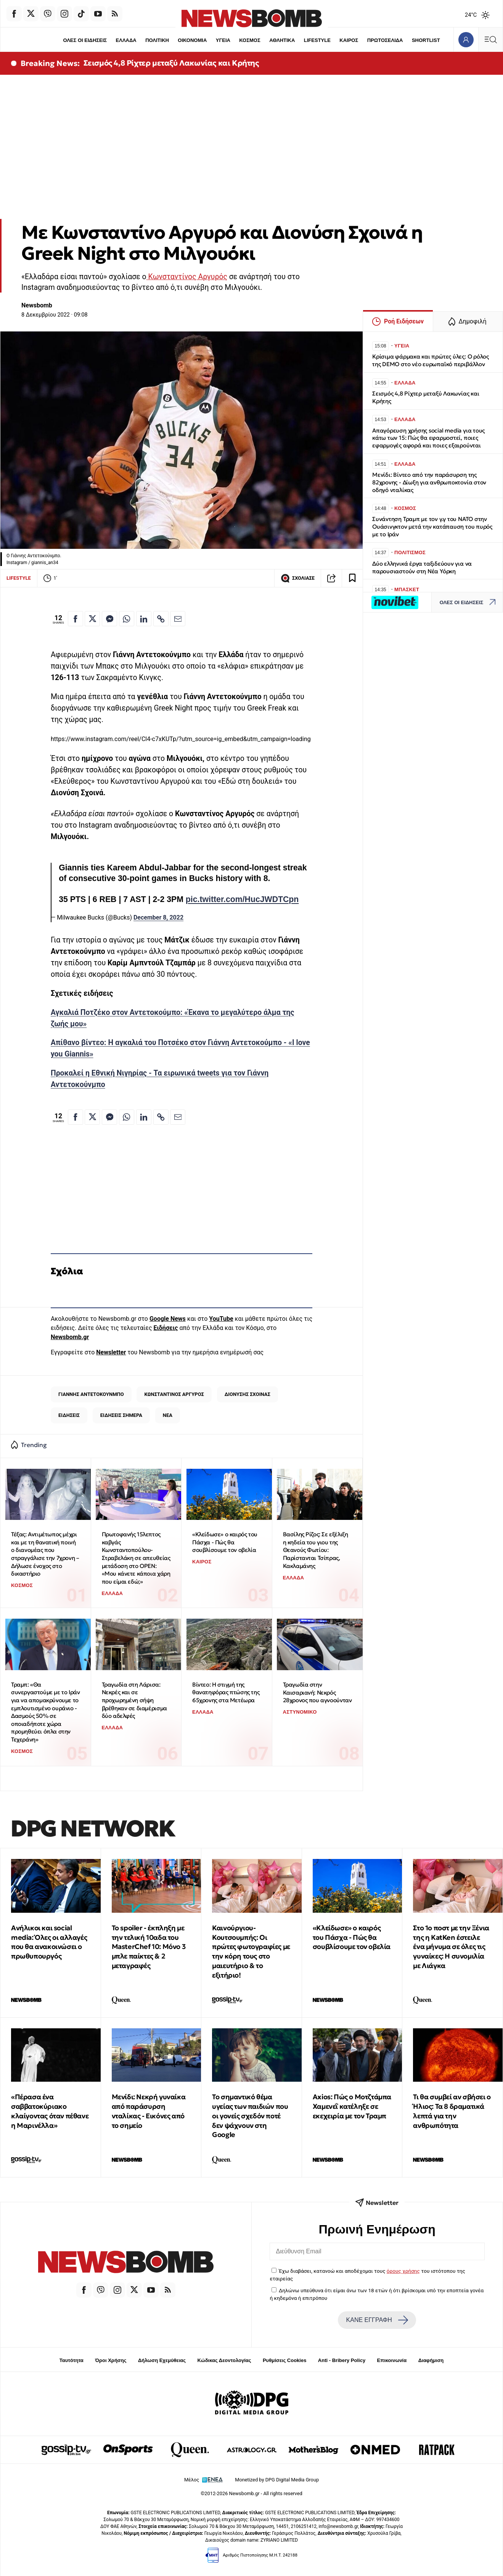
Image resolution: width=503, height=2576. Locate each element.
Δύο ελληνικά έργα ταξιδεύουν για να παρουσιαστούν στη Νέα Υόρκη (422, 567)
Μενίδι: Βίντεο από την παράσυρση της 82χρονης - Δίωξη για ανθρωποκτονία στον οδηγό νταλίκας (429, 482)
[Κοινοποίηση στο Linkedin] (143, 618)
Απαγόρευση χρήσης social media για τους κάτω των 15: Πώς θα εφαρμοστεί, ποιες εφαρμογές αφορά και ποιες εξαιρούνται (428, 438)
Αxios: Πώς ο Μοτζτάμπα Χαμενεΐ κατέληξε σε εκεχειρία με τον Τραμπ (352, 2106)
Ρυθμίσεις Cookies (284, 2360)
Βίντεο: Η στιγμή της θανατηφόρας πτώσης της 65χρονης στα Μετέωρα (225, 1692)
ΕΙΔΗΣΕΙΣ (69, 1415)
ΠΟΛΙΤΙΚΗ (157, 40)
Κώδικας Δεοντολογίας (224, 2360)
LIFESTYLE (317, 40)
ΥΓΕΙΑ (223, 40)
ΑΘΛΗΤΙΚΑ (282, 40)
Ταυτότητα (71, 2360)
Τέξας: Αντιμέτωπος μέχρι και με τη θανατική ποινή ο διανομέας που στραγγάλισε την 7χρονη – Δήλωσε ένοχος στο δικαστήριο (45, 1554)
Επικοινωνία (392, 2360)
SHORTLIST (426, 40)
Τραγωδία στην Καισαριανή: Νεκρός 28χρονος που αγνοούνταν (317, 1692)
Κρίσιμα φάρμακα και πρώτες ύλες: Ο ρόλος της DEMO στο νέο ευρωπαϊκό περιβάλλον (430, 360)
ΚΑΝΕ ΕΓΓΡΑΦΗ (377, 2320)
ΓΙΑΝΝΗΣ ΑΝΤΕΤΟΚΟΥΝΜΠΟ (91, 1394)
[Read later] (352, 578)
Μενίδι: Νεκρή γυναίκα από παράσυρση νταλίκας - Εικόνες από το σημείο (149, 2110)
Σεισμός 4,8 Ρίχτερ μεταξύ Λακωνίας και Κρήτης (171, 63)
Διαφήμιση (431, 2360)
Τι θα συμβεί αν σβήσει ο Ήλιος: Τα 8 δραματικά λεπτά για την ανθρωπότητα (451, 2110)
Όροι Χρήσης (110, 2360)
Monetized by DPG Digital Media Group (277, 2480)
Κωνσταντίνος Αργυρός (186, 276)
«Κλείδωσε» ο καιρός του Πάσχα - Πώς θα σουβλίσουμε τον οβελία (224, 1542)
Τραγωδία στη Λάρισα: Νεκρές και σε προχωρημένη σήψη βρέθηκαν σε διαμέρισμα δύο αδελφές (134, 1700)
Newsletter (111, 1352)
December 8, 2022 (158, 917)
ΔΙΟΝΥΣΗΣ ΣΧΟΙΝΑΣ (247, 1394)
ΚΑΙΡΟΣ (348, 40)
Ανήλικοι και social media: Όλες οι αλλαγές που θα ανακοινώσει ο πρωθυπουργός (49, 1941)
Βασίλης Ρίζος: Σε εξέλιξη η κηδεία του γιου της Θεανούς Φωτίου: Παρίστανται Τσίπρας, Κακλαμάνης (315, 1550)
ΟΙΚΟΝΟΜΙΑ (192, 40)
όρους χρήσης (403, 2271)
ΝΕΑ (167, 1415)
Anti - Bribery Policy (341, 2360)
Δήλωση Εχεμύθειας (162, 2360)
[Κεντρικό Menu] (490, 39)
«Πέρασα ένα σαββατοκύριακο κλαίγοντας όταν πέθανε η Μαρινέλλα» (49, 2110)
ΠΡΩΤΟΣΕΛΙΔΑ (385, 40)
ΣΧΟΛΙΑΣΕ (298, 578)
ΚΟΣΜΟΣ (249, 40)
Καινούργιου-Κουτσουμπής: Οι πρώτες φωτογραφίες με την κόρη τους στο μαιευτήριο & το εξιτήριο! (251, 1951)
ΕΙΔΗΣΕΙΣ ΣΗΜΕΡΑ (121, 1415)
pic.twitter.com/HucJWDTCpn (242, 899)
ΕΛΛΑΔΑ (126, 40)
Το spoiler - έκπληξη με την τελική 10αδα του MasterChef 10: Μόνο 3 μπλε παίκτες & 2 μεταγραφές (149, 1946)
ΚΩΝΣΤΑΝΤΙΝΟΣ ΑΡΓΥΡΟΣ (174, 1394)
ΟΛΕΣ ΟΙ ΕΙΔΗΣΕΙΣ (85, 40)
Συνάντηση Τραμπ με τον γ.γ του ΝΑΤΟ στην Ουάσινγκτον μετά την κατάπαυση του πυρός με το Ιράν (432, 526)
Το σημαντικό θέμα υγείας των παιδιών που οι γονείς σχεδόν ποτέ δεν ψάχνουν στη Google (250, 2115)
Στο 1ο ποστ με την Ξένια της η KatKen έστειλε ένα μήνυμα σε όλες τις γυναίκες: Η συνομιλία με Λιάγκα (451, 1946)
